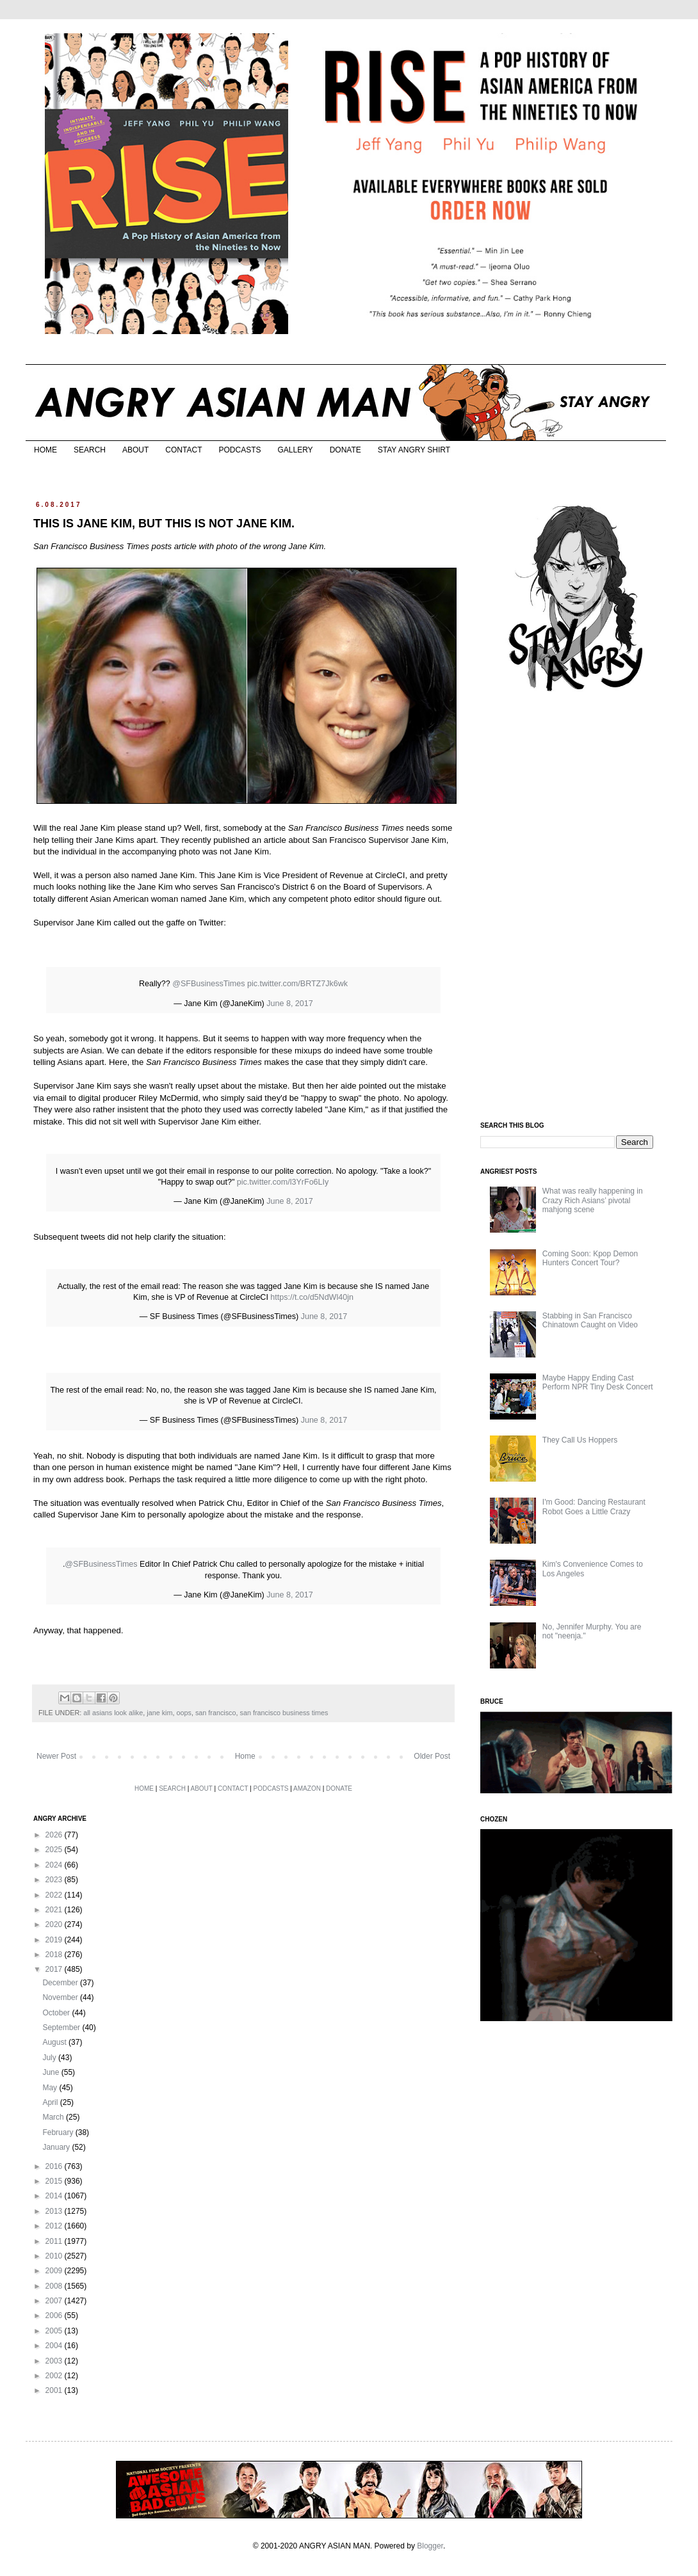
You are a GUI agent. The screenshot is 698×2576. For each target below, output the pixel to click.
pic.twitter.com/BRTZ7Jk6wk (297, 983)
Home (245, 1756)
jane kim (159, 1712)
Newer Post (56, 1756)
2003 (55, 2360)
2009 (55, 2270)
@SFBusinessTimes (208, 983)
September (62, 2027)
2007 (55, 2300)
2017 (55, 1969)
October (57, 2012)
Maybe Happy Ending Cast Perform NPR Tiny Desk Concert (597, 1382)
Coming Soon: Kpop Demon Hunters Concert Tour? (590, 1258)
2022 (55, 1895)
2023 (55, 1879)
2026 (55, 1834)
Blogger (430, 2545)
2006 (55, 2315)
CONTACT (183, 449)
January (57, 2147)
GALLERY (294, 449)
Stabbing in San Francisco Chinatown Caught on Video (590, 1320)
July (50, 2057)
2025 (55, 1849)
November (61, 1997)
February (58, 2132)
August (55, 2042)
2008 (55, 2286)
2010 (55, 2256)
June (51, 2072)
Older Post (432, 1756)
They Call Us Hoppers (579, 1440)
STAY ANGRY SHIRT (414, 449)
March (54, 2117)
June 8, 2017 (289, 1003)
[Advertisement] (576, 908)
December (61, 1982)
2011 (55, 2241)
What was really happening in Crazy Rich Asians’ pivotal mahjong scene (592, 1200)
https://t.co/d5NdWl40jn (311, 1297)
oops (183, 1712)
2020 (55, 1924)
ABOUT (135, 449)
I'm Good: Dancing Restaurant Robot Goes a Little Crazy (593, 1507)
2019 (55, 1939)
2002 (55, 2375)
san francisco (215, 1712)
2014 (55, 2195)
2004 (55, 2345)
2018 (55, 1954)
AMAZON (307, 1788)
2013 (55, 2211)
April (51, 2102)
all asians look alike (113, 1712)
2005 (55, 2330)
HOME (45, 449)
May (50, 2087)
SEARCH (90, 449)
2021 (55, 1909)
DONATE (345, 449)
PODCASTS (239, 449)
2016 (55, 2166)
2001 (55, 2390)
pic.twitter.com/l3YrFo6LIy (283, 1182)
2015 (55, 2181)
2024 (55, 1864)
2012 (55, 2225)
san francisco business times (284, 1712)
